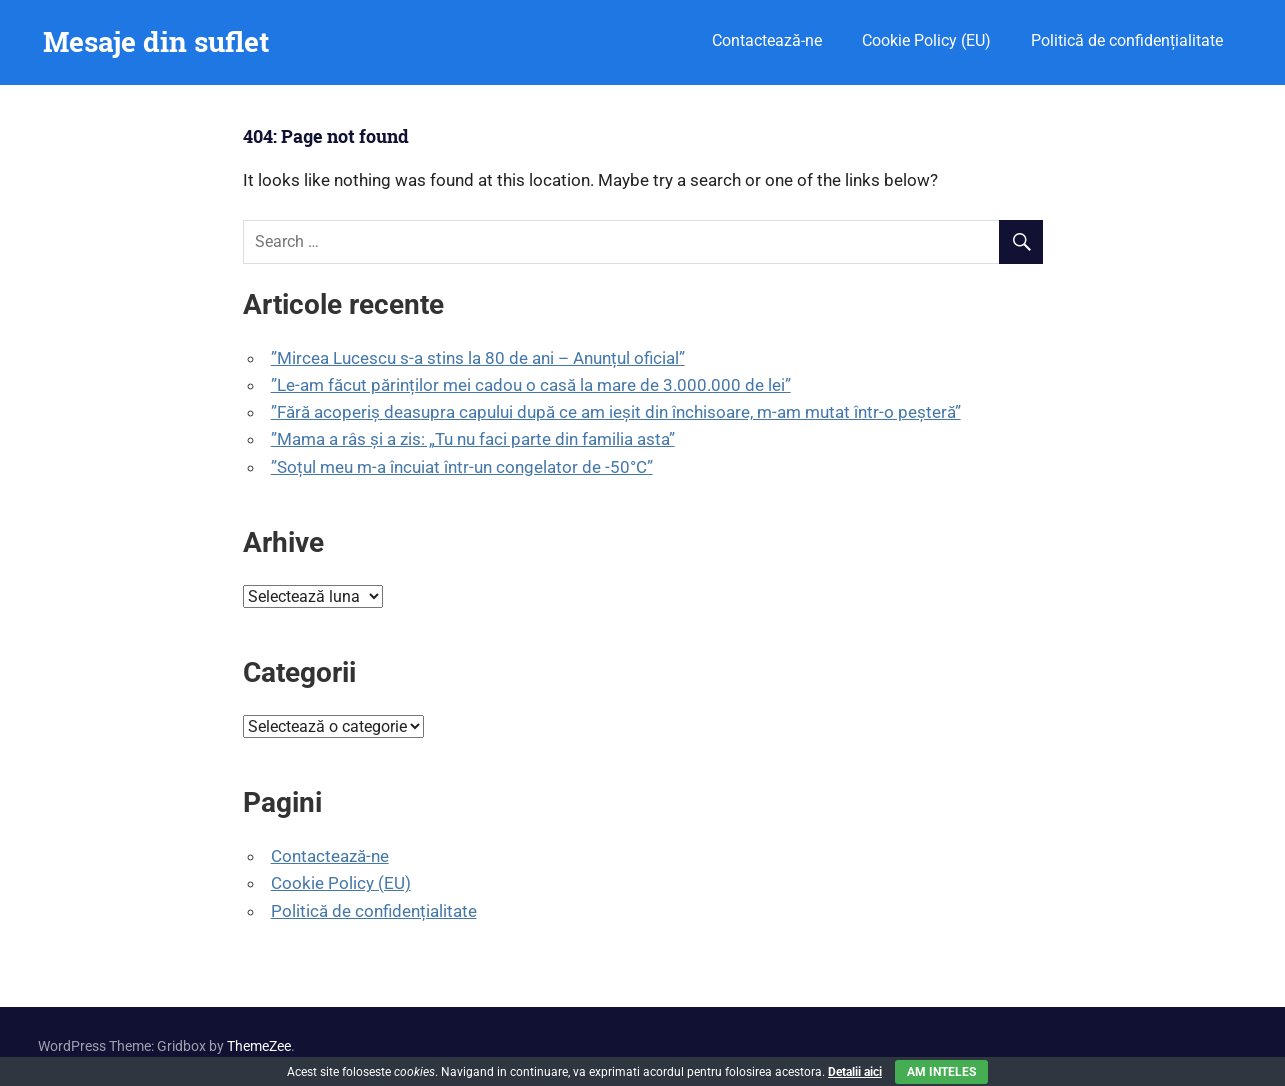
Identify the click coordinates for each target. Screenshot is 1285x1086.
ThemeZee (259, 1046)
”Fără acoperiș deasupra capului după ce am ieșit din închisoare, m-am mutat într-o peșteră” (616, 412)
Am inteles (941, 1072)
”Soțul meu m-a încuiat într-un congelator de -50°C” (462, 467)
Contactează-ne (767, 40)
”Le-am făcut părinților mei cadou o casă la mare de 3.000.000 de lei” (531, 385)
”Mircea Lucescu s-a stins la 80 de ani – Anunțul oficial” (478, 358)
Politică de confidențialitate (1127, 40)
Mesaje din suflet (156, 41)
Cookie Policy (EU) (926, 40)
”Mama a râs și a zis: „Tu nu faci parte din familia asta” (473, 439)
